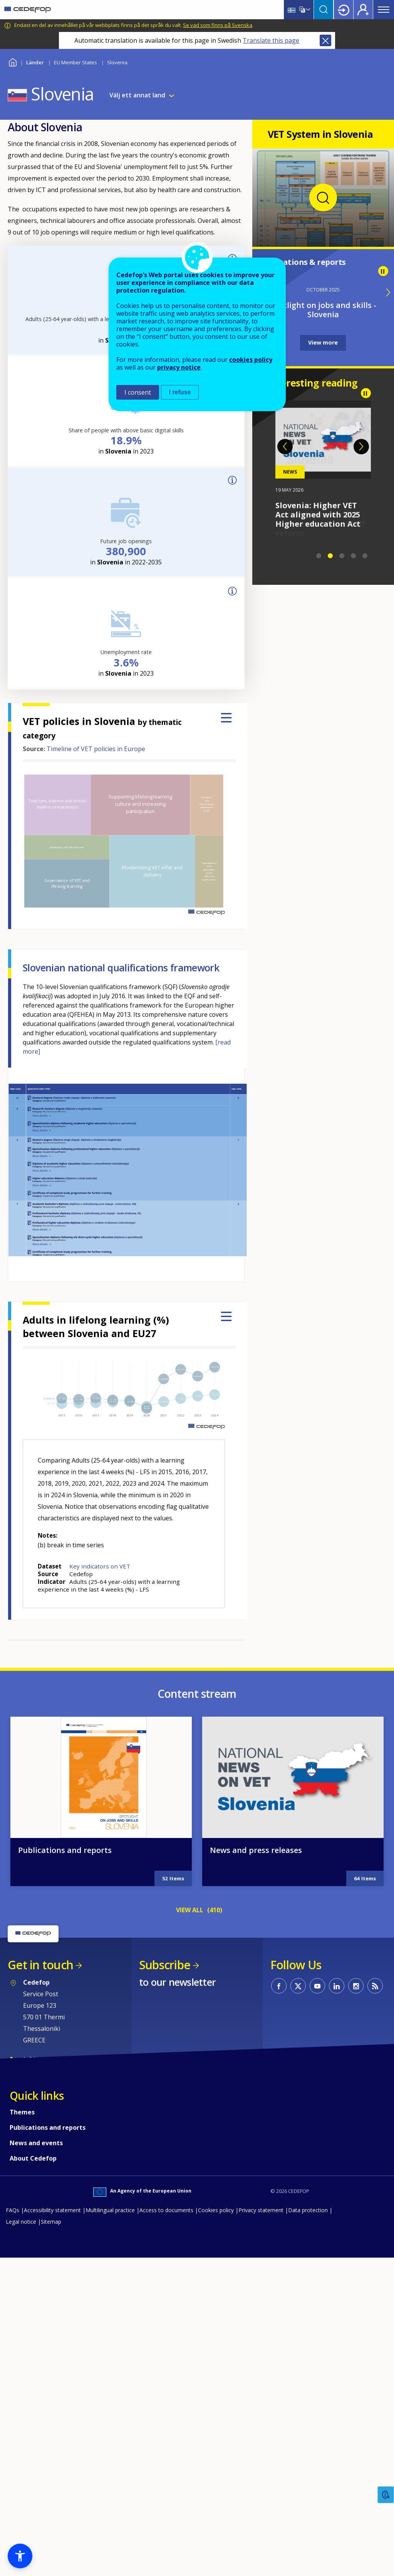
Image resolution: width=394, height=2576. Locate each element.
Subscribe (164, 1965)
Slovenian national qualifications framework (121, 967)
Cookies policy (216, 2210)
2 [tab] (330, 556)
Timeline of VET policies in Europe (96, 749)
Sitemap (51, 2221)
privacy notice (179, 367)
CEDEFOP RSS (375, 1986)
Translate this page (271, 40)
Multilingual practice (110, 2210)
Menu (383, 10)
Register (363, 9)
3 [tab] (342, 556)
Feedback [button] (386, 2495)
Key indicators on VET (99, 1566)
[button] (20, 2556)
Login (343, 9)
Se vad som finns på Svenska (217, 25)
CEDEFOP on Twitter (298, 1986)
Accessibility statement (52, 2210)
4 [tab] (353, 556)
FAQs (12, 2210)
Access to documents (166, 2210)
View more (323, 342)
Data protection (308, 2210)
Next (361, 446)
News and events (36, 2143)
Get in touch (40, 1965)
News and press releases (256, 1850)
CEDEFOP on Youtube (317, 1986)
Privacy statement (260, 2210)
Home (12, 61)
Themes (22, 2112)
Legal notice (21, 2221)
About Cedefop (33, 2158)
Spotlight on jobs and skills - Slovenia (323, 310)
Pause (383, 271)
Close (325, 40)
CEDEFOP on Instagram (356, 1986)
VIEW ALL (189, 1910)
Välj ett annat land (137, 95)
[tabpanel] (323, 464)
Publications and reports (65, 1850)
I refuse (180, 392)
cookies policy (250, 359)
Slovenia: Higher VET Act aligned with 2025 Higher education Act (317, 514)
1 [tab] (319, 556)
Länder (35, 62)
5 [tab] (365, 556)
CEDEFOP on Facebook (279, 1986)
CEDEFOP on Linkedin (336, 1986)
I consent (137, 392)
